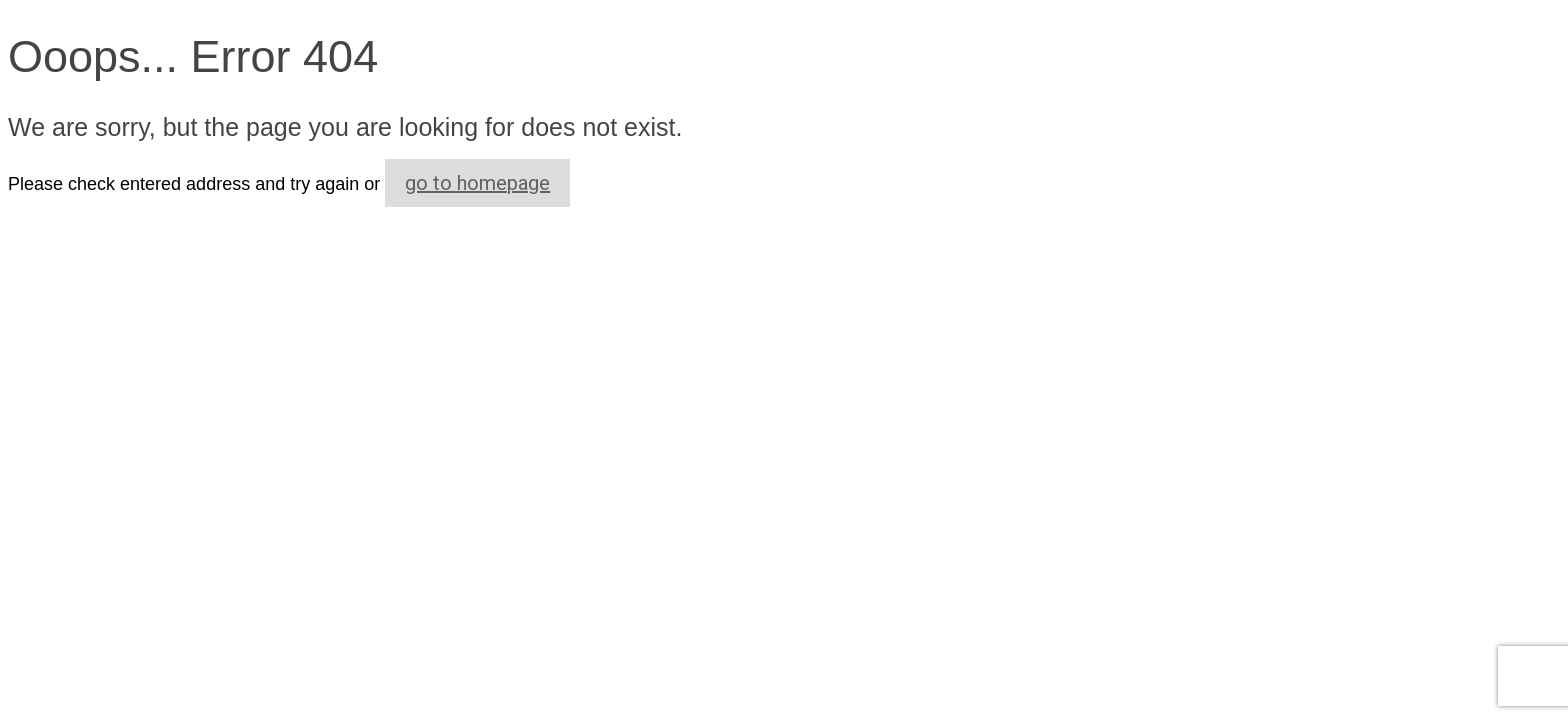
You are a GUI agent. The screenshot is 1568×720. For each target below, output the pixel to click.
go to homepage (477, 183)
